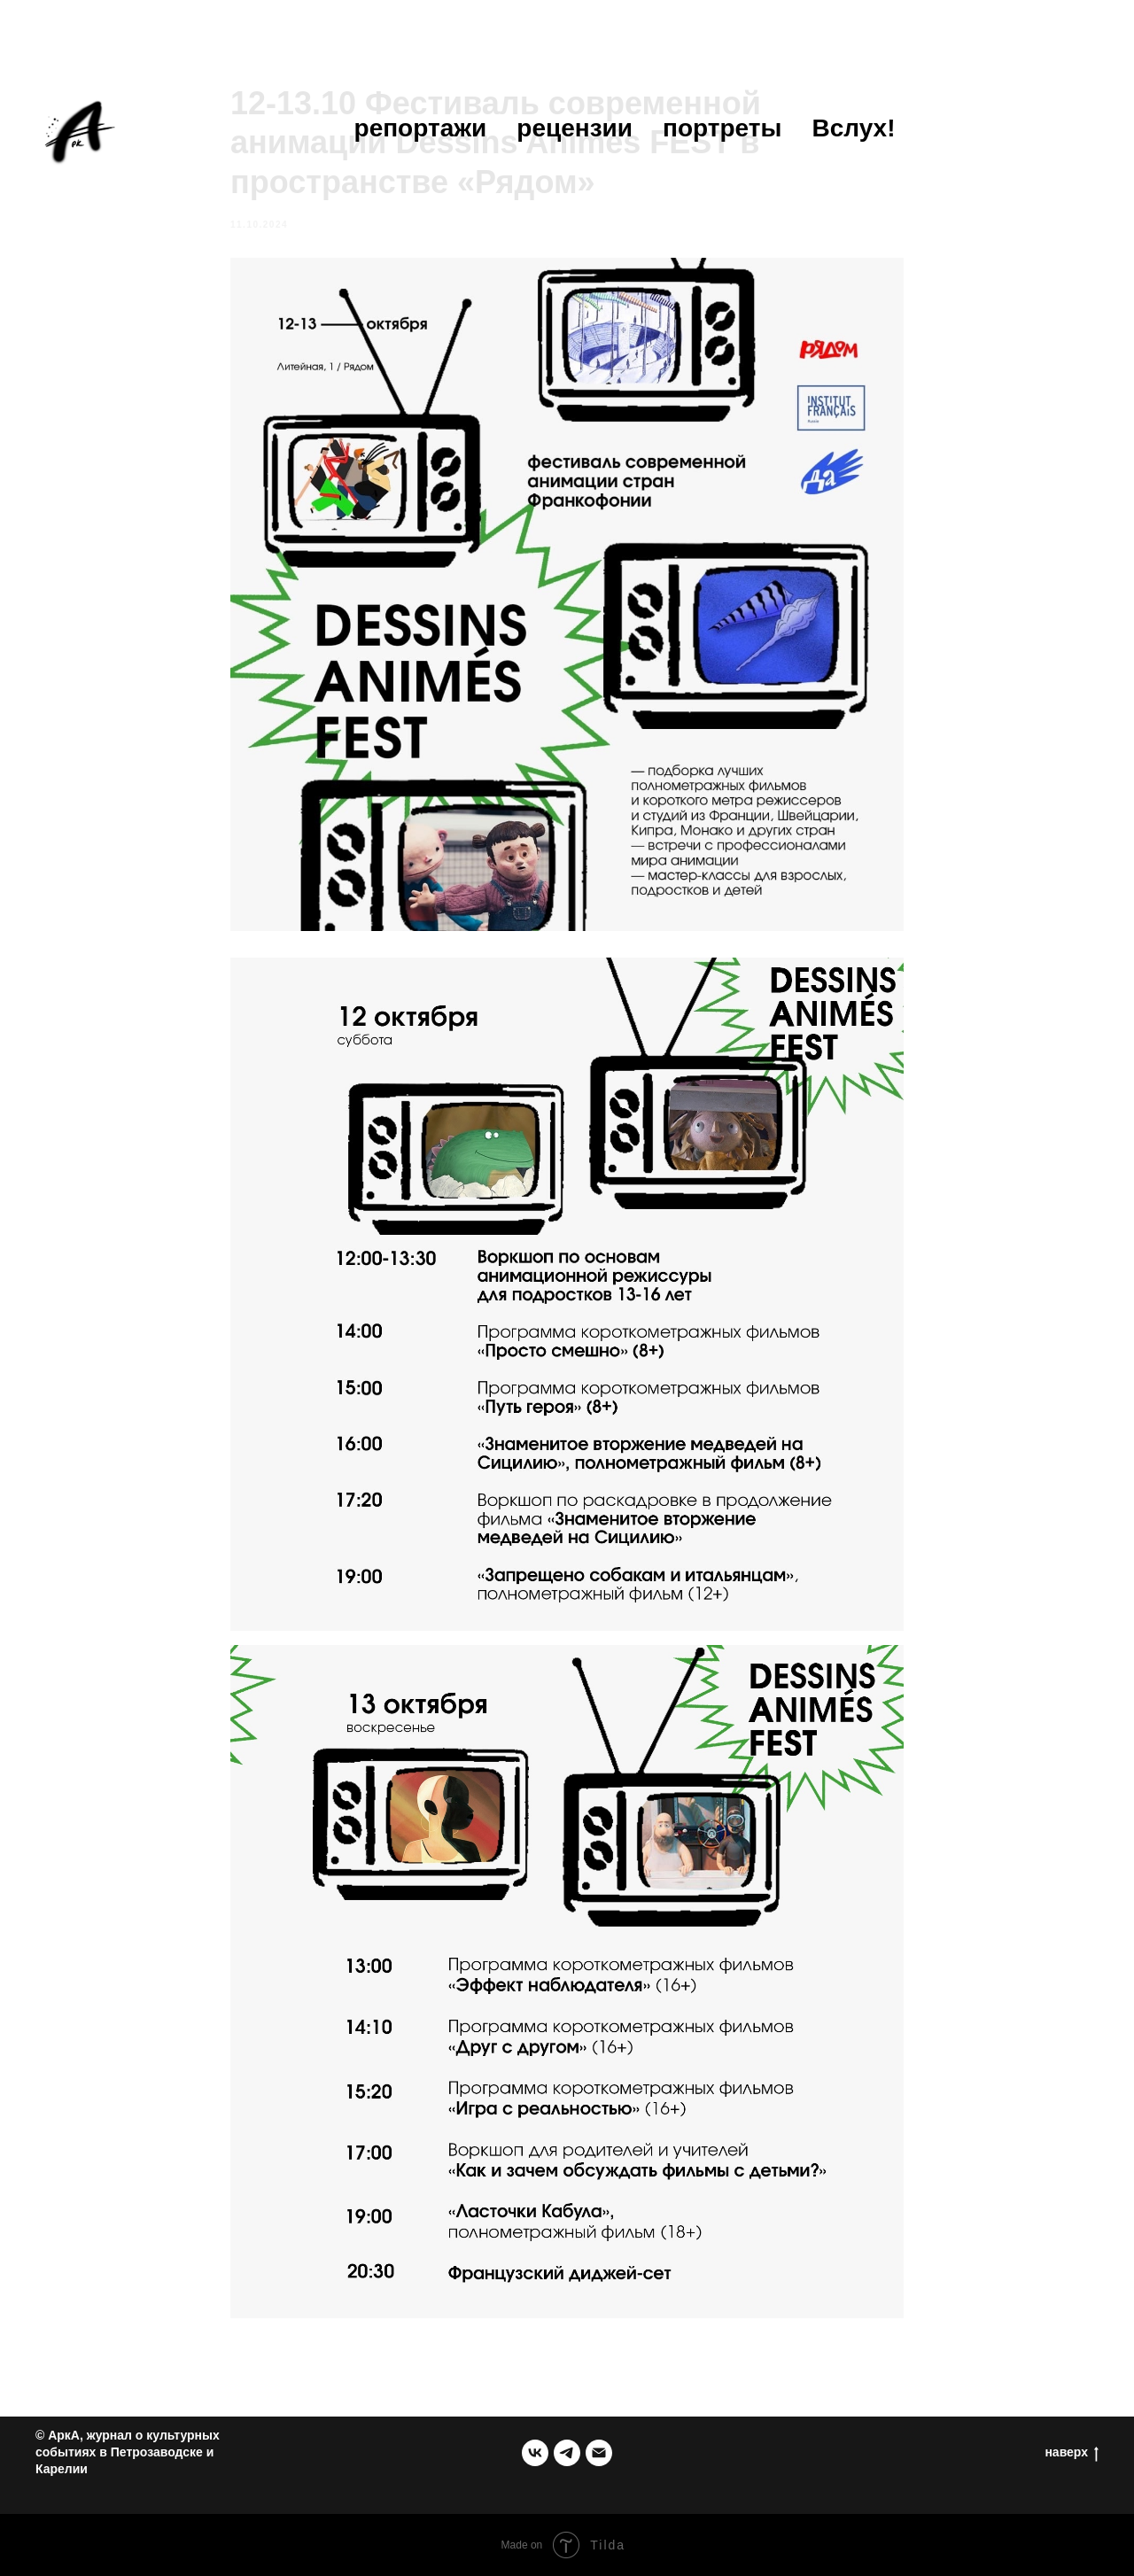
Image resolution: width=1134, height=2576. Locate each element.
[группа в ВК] (535, 2453)
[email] (599, 2453)
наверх (1072, 2453)
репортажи (420, 128)
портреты (722, 128)
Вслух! (853, 128)
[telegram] (567, 2453)
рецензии (575, 128)
